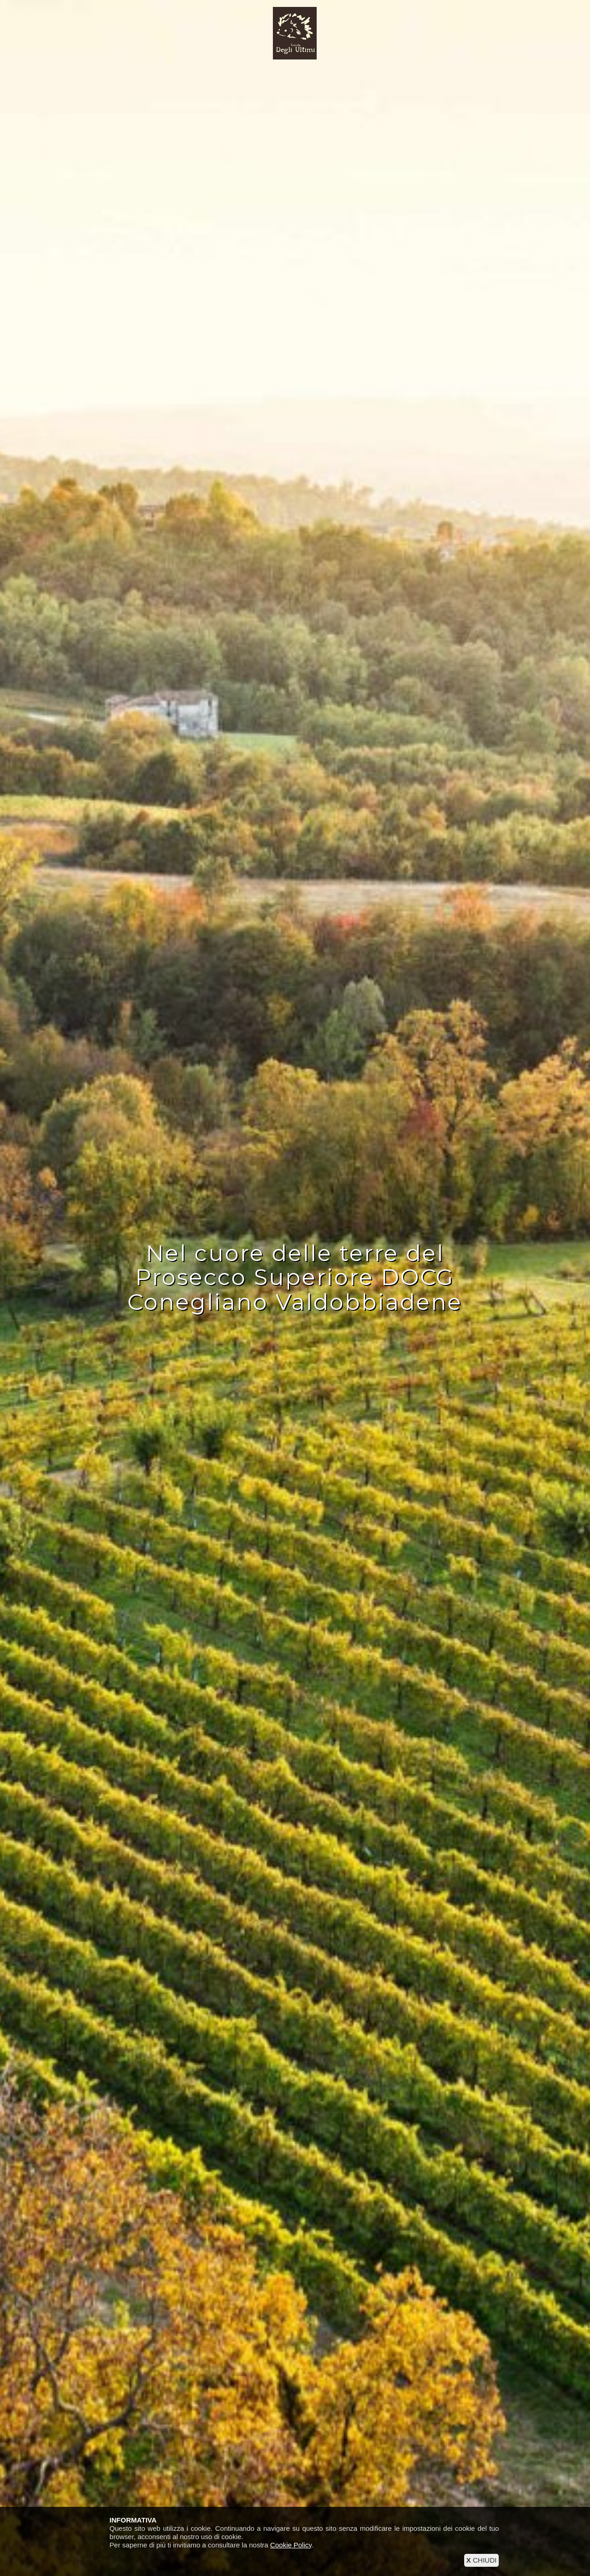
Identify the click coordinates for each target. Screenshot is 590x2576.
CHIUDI (481, 2560)
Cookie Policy (291, 2545)
